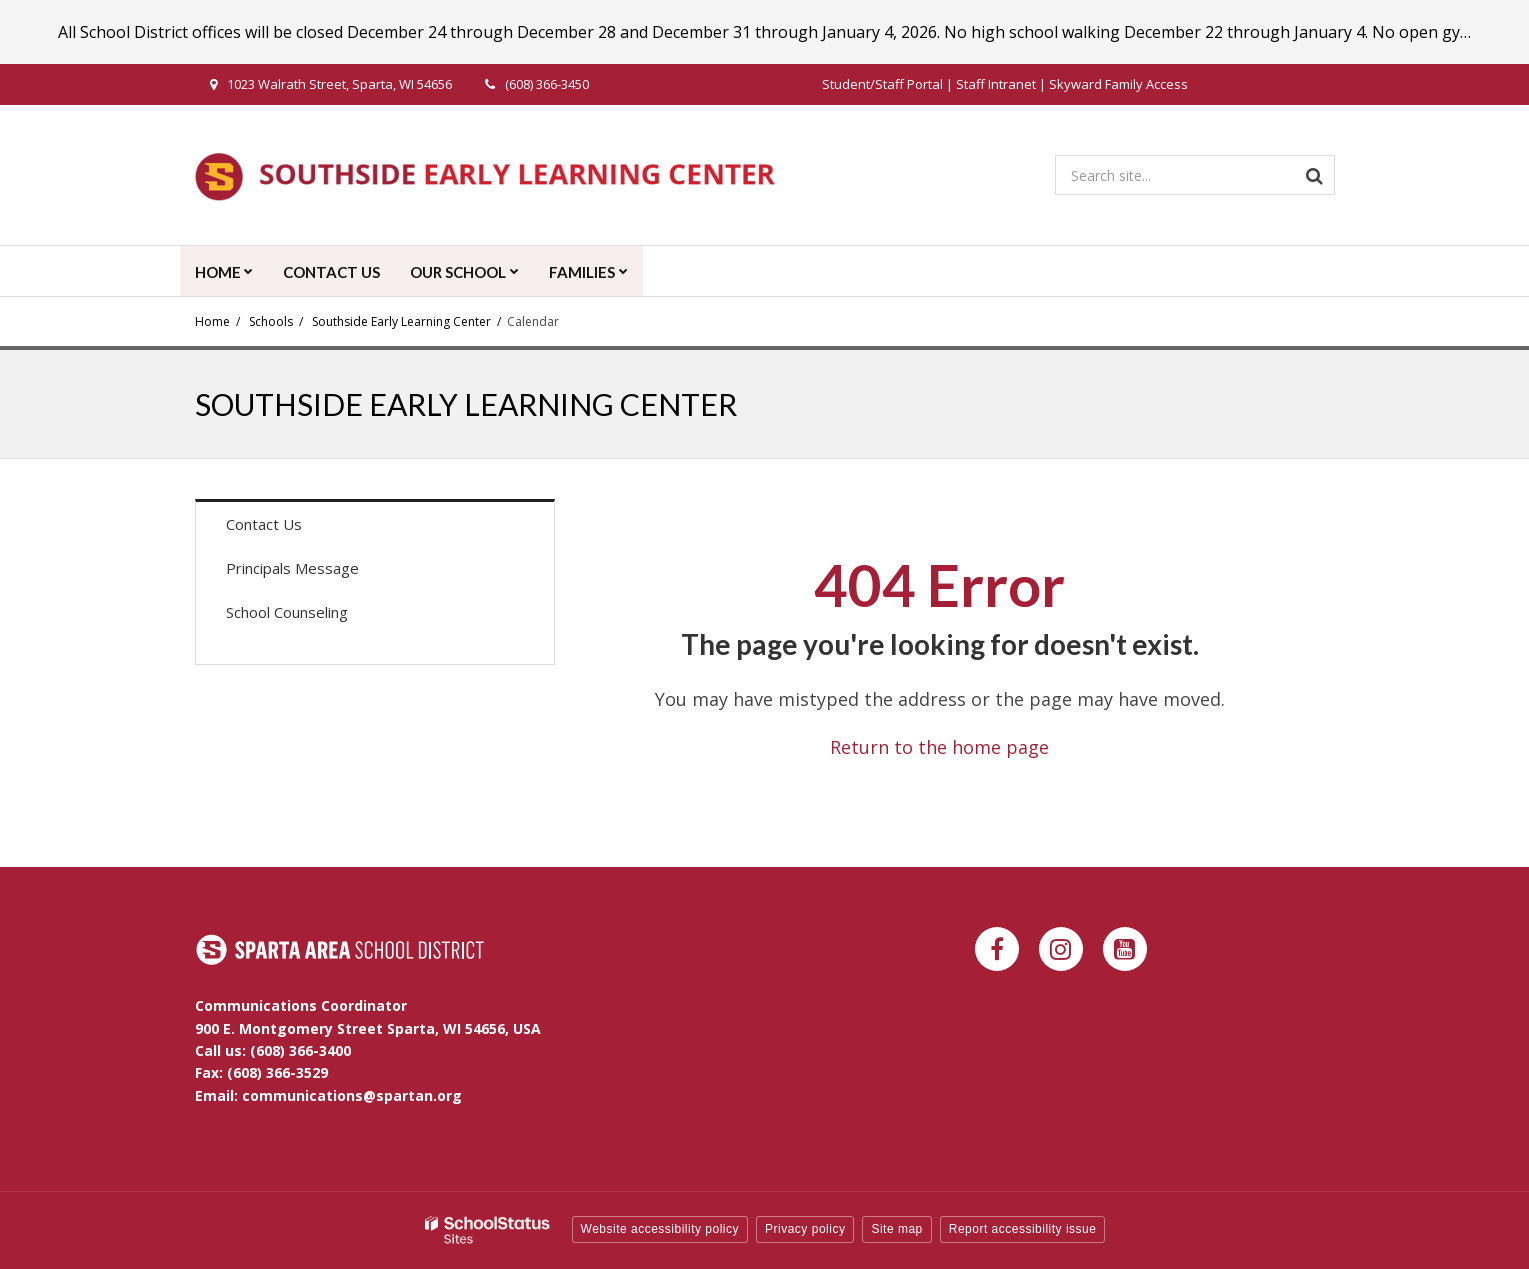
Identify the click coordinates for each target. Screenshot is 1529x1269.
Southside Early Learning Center (401, 321)
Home (212, 321)
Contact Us (264, 524)
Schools (271, 321)
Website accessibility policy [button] (660, 1229)
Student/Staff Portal (882, 84)
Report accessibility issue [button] (1023, 1229)
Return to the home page (939, 747)
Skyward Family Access (1118, 84)
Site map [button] (896, 1229)
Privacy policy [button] (805, 1229)
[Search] (1315, 175)
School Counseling (287, 612)
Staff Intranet (996, 84)
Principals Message (292, 568)
